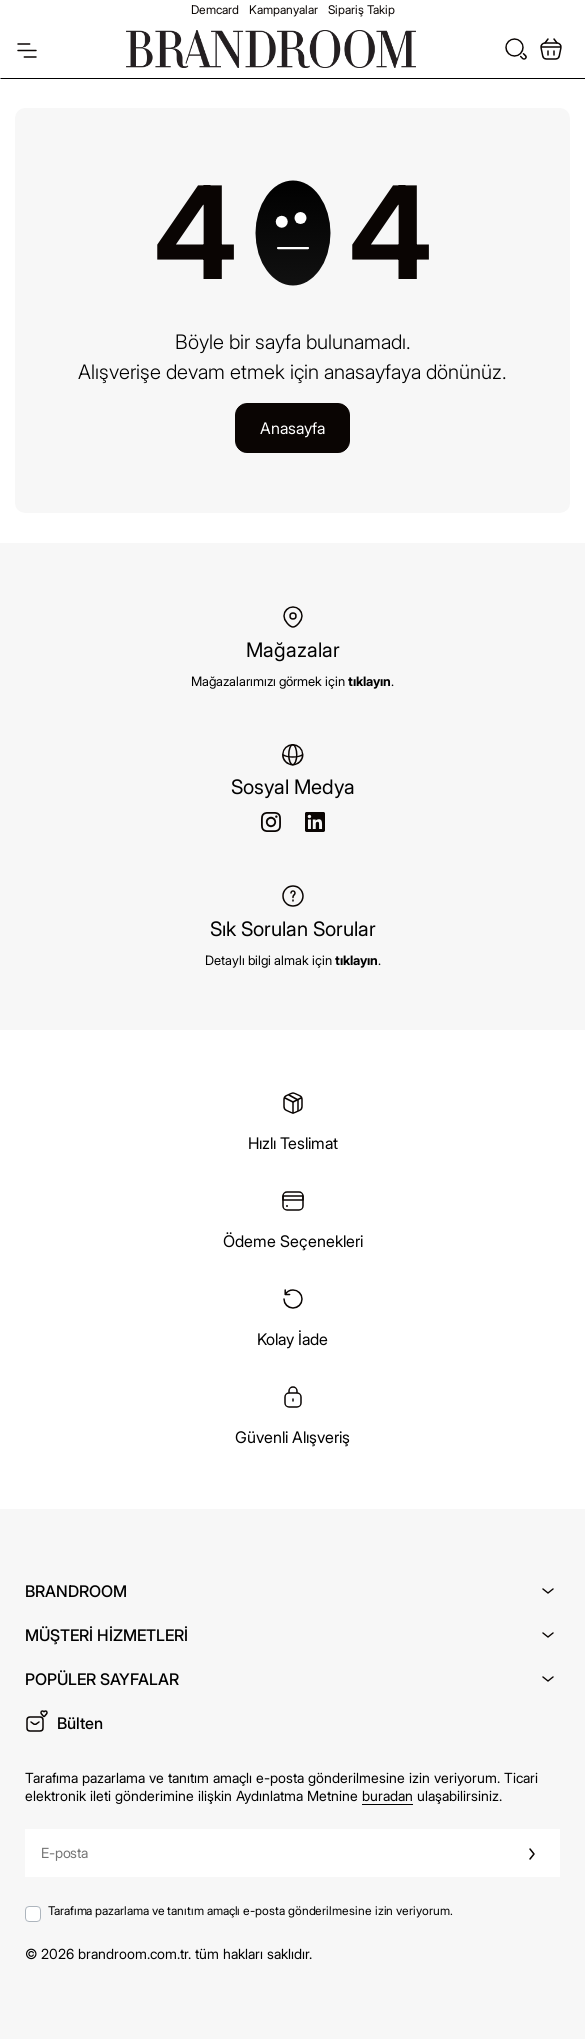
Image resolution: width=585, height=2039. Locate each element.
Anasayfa (292, 428)
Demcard (215, 9)
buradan (387, 1795)
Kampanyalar (283, 9)
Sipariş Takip (361, 9)
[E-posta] (265, 1853)
